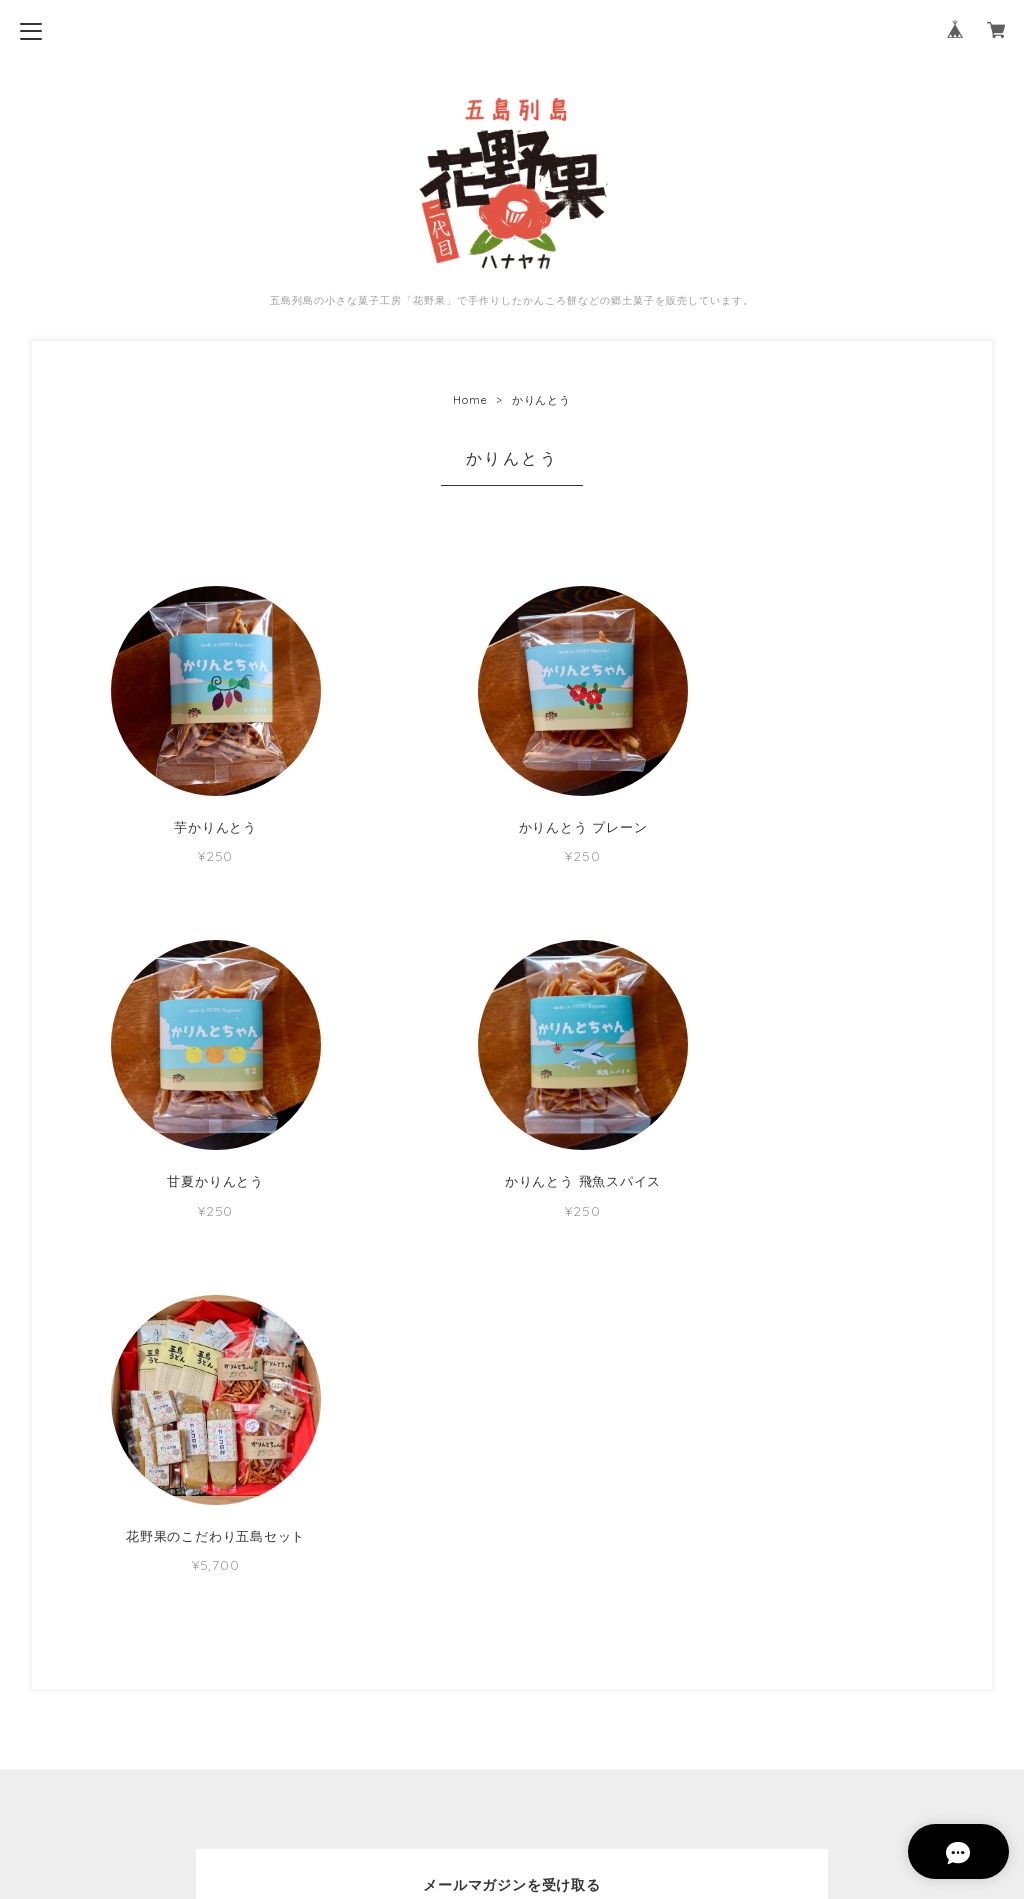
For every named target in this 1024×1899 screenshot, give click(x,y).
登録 (637, 1624)
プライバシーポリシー (512, 1734)
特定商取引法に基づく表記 (511, 1766)
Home (470, 400)
